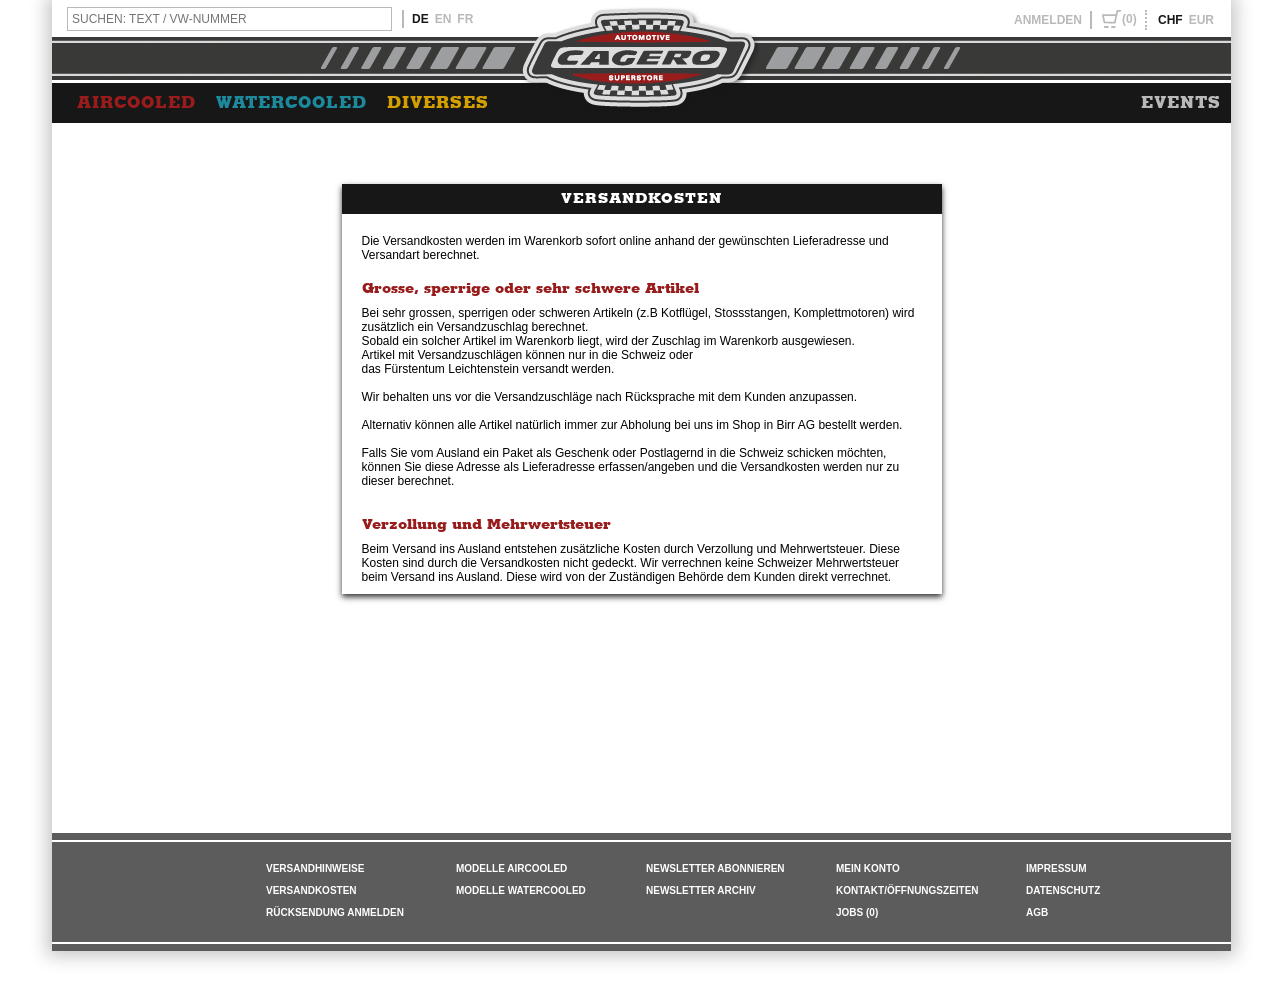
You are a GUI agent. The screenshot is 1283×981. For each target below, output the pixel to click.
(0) (1129, 19)
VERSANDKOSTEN (311, 890)
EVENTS (1181, 103)
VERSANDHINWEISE (315, 868)
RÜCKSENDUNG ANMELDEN (335, 912)
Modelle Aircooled (511, 868)
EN (443, 19)
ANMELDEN (1048, 20)
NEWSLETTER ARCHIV (701, 890)
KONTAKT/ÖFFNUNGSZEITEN (907, 890)
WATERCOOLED (291, 103)
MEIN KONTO (868, 868)
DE (420, 19)
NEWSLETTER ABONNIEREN (715, 868)
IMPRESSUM (1056, 868)
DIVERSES (438, 103)
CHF (1170, 20)
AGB (1037, 912)
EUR (1201, 20)
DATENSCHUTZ (1063, 890)
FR (465, 19)
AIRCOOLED (136, 103)
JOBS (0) (857, 912)
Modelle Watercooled (521, 890)
